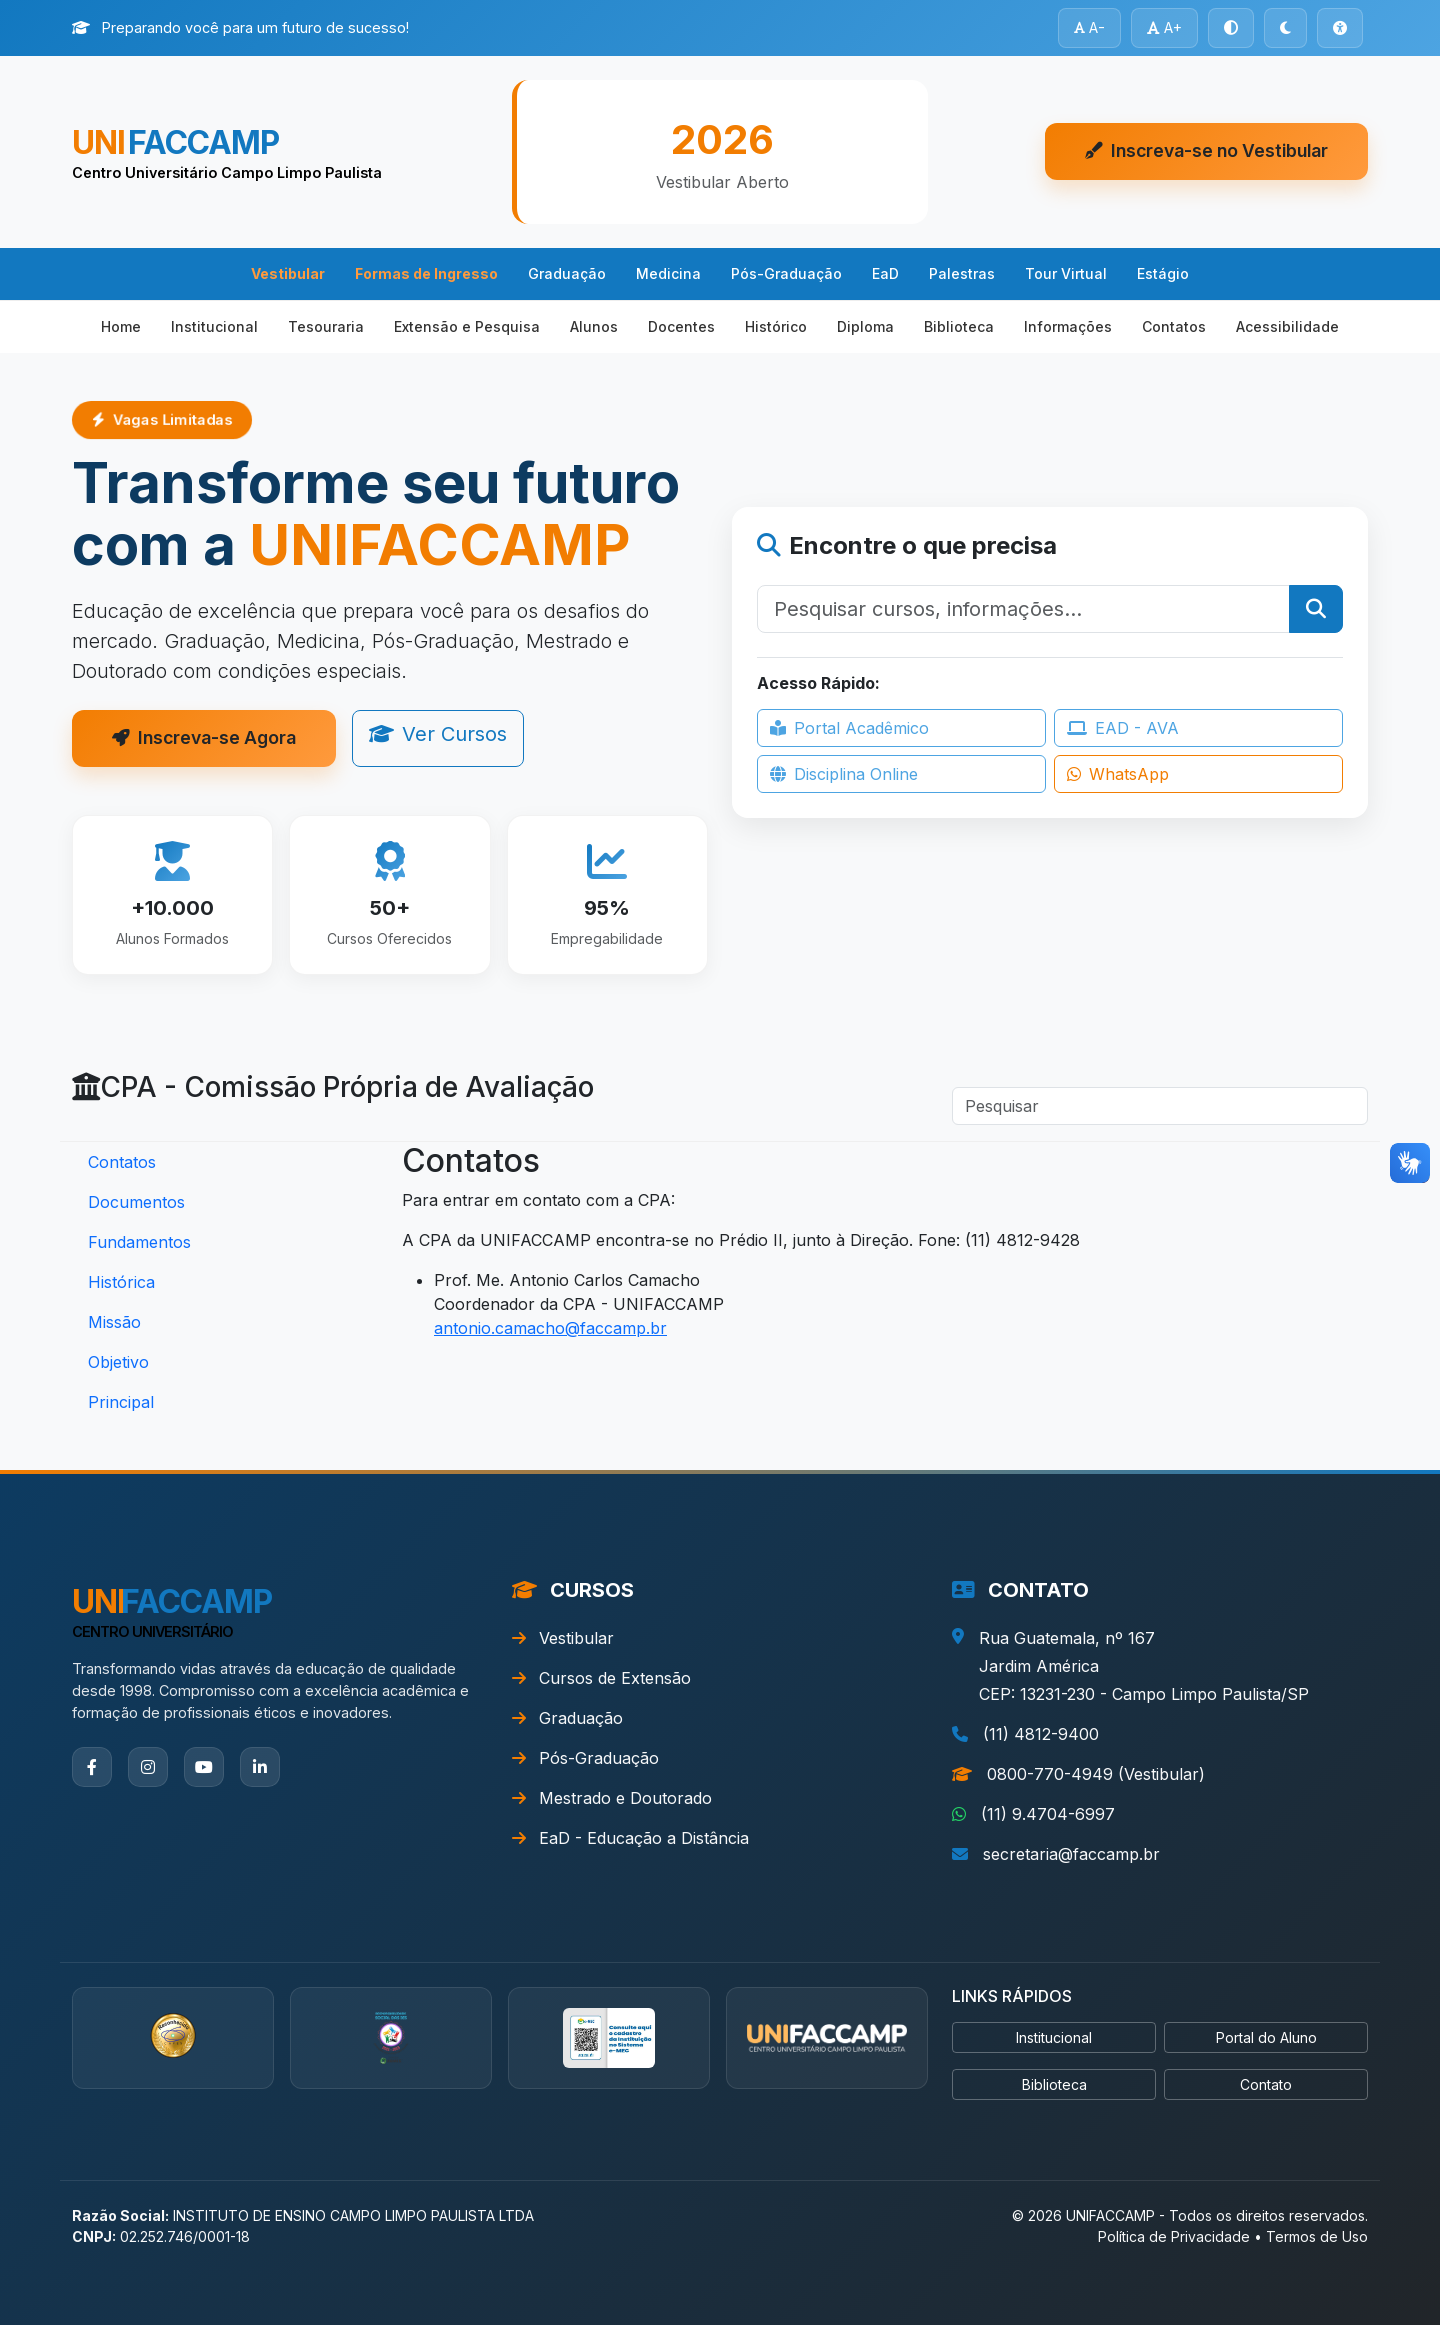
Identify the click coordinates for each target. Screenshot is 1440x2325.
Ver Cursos (438, 734)
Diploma (865, 326)
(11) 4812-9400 (1041, 1734)
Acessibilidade (1287, 326)
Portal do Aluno (1266, 2037)
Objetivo (118, 1362)
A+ (1164, 27)
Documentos (136, 1202)
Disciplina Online (844, 774)
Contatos (1174, 326)
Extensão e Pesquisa (467, 326)
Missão (114, 1322)
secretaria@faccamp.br (1071, 1854)
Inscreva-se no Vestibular (1206, 150)
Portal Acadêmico (849, 728)
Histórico (776, 326)
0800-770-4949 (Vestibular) (1096, 1774)
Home (121, 326)
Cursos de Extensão (601, 1678)
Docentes (681, 326)
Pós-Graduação (786, 273)
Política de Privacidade (1174, 2236)
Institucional (214, 326)
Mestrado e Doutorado (612, 1798)
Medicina (668, 273)
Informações (1068, 326)
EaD (885, 273)
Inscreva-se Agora (204, 737)
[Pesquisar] (1023, 609)
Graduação (567, 273)
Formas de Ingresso (426, 273)
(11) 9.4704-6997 (1048, 1814)
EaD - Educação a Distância (630, 1838)
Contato (1266, 2084)
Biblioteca (959, 326)
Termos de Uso (1317, 2236)
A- (1089, 27)
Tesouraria (326, 326)
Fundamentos (139, 1242)
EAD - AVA (1123, 728)
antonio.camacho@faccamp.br (550, 1328)
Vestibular (288, 273)
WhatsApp (1118, 774)
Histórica (121, 1282)
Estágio (1163, 273)
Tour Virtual (1066, 273)
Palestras (962, 273)
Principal (121, 1402)
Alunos (594, 326)
